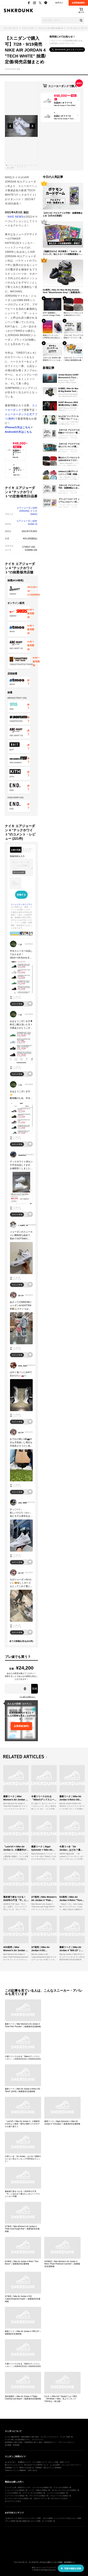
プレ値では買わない (27, 1697)
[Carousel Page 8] (22, 165)
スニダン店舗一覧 (66, 2437)
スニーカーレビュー (27, 850)
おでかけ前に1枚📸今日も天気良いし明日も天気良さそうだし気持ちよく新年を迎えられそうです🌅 (21, 1446)
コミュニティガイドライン (71, 2465)
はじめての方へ (10, 2462)
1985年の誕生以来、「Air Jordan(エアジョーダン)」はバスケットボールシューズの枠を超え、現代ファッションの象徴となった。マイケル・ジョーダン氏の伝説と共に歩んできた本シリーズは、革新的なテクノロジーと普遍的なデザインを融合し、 (71, 1856)
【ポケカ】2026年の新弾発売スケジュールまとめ (52, 359)
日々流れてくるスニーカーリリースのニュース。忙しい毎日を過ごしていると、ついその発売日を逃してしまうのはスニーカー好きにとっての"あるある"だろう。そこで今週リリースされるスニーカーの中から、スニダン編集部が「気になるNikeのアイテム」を (43, 1806)
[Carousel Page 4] (13, 165)
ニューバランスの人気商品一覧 (16, 2496)
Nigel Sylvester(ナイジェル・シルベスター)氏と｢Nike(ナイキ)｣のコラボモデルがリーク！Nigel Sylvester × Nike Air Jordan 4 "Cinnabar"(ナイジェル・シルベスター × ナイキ (44, 1856)
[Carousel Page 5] (15, 165)
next (32, 126)
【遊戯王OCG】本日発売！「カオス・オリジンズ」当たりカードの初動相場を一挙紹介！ (63, 253)
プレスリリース (37, 2439)
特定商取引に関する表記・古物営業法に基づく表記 (23, 2442)
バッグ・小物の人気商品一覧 (39, 2490)
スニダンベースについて (49, 2437)
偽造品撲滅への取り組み (30, 2437)
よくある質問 (55, 2465)
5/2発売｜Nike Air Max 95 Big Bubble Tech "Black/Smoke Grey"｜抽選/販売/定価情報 (62, 291)
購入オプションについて (14, 2465)
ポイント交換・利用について (59, 2462)
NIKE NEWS (15, 216)
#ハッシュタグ (19, 872)
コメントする (17, 1004)
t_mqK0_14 (23, 1225)
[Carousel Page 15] (17, 166)
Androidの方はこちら (18, 431)
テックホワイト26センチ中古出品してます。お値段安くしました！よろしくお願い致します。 (21, 1168)
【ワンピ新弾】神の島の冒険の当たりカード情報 (22, 2521)
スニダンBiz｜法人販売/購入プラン (17, 2439)
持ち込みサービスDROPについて (36, 2465)
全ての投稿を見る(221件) (21, 1641)
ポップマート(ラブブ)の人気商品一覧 (18, 2498)
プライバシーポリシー (66, 2442)
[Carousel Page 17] (22, 166)
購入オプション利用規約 (52, 2467)
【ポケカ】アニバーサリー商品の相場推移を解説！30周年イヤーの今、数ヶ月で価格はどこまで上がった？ (73, 359)
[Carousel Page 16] (20, 166)
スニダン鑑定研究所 (12, 2437)
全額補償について (11, 2467)
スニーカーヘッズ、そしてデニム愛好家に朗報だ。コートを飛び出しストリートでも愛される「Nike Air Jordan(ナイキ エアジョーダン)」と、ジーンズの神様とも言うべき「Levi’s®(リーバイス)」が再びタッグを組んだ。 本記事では (15, 1856)
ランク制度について (39, 2462)
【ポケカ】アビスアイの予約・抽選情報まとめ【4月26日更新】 (63, 214)
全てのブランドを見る (13, 2501)
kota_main (22, 1366)
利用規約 (39, 2467)
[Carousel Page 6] (17, 165)
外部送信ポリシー (50, 2442)
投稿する (21, 894)
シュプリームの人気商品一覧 (57, 2493)
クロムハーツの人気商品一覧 (60, 2496)
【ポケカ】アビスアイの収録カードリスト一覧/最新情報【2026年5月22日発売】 (73, 336)
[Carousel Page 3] (11, 165)
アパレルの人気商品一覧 (62, 2487)
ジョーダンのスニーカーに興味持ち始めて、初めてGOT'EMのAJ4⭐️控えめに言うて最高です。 (21, 1238)
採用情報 (16, 2445)
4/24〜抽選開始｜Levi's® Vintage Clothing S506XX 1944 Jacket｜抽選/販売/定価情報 (52, 314)
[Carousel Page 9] (24, 165)
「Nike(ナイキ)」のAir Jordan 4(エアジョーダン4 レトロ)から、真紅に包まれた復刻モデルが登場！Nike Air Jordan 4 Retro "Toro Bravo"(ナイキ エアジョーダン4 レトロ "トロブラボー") (71, 1907)
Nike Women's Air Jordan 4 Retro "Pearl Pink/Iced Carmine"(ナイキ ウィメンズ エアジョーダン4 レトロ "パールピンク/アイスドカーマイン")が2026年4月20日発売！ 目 (15, 1957)
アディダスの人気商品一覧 (39, 2496)
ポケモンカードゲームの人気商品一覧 (65, 2490)
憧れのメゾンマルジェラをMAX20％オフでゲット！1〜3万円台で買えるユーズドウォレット (73, 314)
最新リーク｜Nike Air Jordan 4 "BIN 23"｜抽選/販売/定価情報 (71, 1950)
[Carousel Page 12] (31, 165)
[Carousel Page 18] (24, 166)
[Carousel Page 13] (33, 165)
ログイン (59, 3)
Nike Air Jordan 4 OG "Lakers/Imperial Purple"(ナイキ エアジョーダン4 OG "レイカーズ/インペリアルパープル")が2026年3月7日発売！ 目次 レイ (43, 1957)
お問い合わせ (32, 2470)
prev (10, 126)
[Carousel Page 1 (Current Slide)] (6, 165)
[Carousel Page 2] (8, 165)
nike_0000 (22, 1503)
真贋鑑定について (24, 2462)
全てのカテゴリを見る (59, 2498)
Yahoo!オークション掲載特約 (15, 2470)
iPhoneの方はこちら (18, 427)
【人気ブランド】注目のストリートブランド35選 (23, 2518)
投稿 (34, 1688)
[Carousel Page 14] (36, 165)
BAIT (12, 168)
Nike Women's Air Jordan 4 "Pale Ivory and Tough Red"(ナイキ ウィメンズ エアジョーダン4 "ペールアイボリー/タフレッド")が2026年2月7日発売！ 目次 (44, 1907)
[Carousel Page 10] (27, 165)
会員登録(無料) (78, 3)
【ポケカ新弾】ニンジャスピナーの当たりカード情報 (61, 2518)
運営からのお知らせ (26, 2467)
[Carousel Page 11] (29, 165)
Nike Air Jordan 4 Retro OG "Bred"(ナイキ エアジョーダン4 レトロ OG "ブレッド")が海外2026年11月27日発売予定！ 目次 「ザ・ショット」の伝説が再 (72, 1806)
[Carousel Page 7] (20, 165)
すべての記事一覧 (48, 2521)
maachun (22, 1155)
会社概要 (8, 2445)
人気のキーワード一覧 (41, 2498)
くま (20, 944)
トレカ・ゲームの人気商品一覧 (16, 2490)
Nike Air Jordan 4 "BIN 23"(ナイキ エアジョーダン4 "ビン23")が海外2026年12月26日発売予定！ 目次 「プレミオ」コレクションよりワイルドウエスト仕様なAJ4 (72, 1957)
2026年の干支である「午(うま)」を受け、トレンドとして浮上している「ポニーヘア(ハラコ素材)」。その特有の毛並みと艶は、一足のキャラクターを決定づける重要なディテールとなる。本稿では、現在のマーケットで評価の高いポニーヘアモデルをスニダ (15, 1907)
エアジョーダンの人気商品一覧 (34, 2493)
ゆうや (21, 1295)
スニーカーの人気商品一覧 (42, 2487)
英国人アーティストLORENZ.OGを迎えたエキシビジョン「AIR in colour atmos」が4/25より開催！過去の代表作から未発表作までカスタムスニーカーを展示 (52, 336)
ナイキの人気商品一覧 (13, 2493)
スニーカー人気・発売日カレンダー (18, 2487)
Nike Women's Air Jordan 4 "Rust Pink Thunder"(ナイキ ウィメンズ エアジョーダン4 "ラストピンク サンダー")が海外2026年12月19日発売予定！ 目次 (15, 1806)
